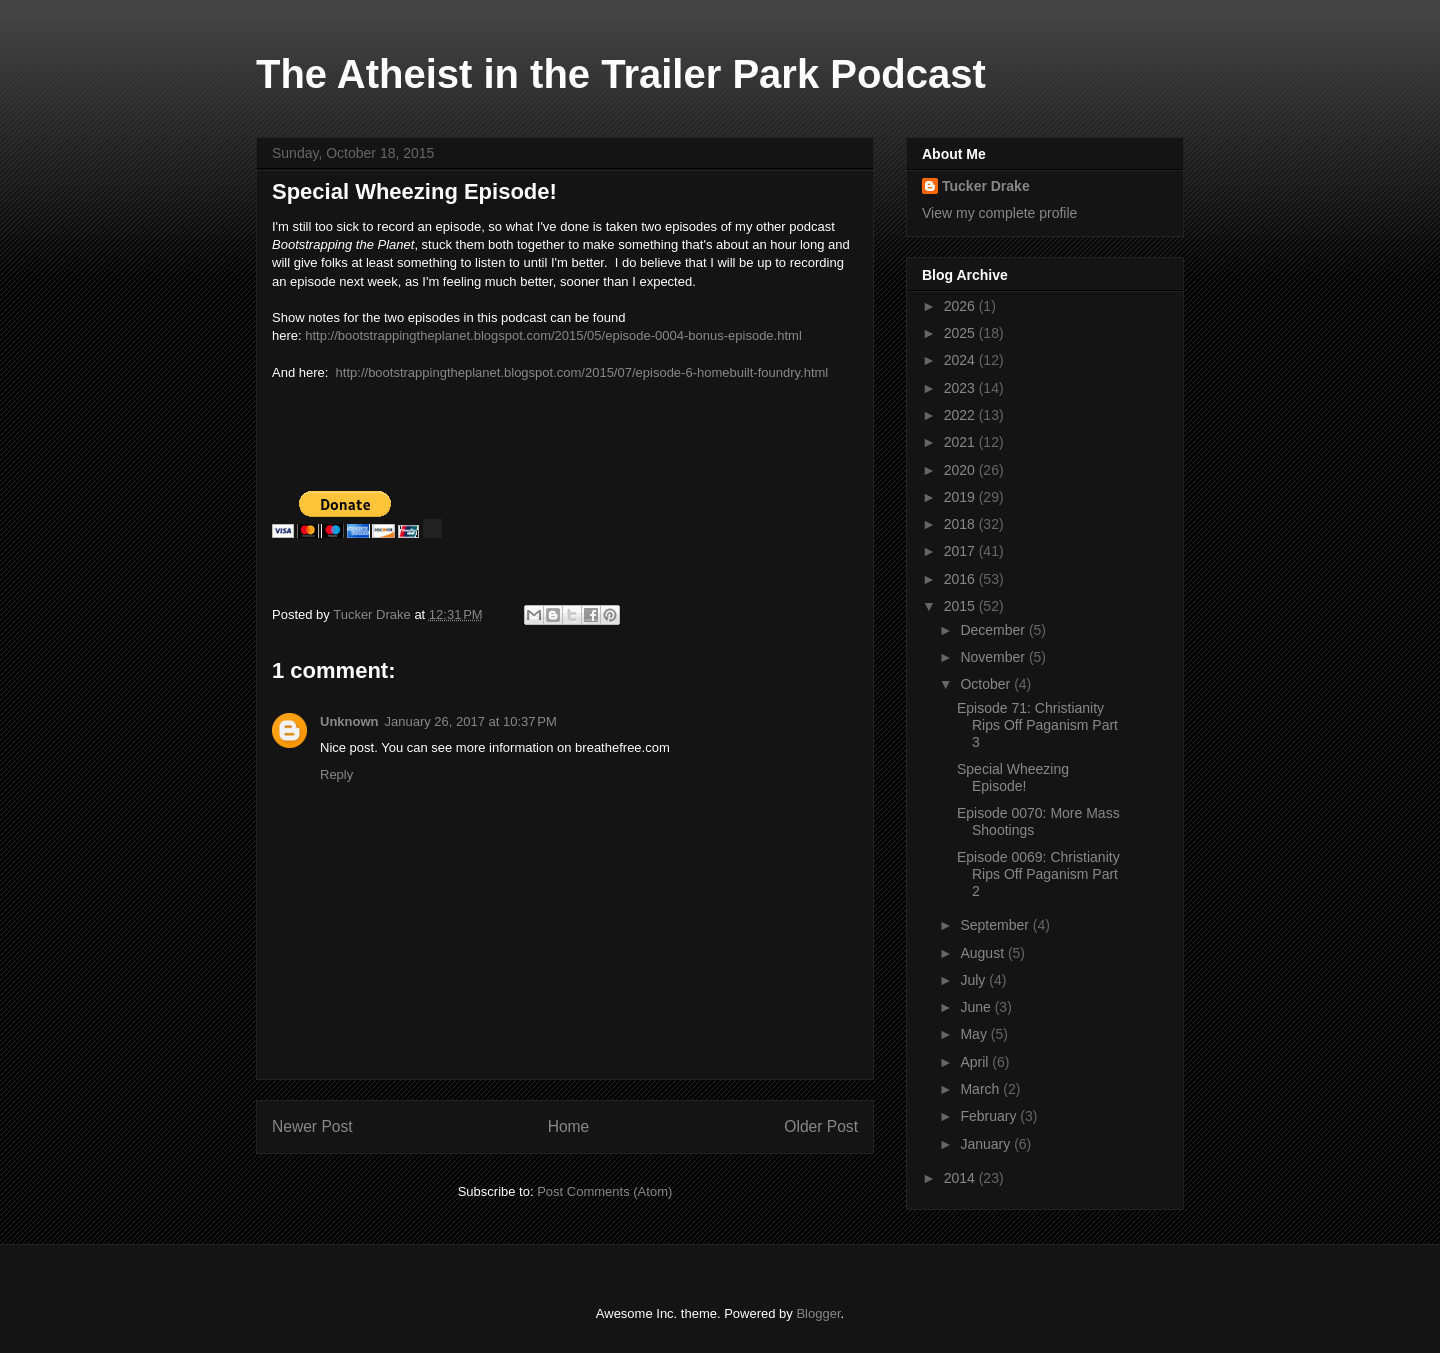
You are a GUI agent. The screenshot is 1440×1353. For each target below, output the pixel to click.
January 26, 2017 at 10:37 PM (471, 721)
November (994, 657)
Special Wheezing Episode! (1013, 777)
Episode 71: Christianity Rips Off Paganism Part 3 (1037, 725)
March (981, 1089)
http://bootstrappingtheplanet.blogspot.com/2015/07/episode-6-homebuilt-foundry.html (582, 372)
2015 (961, 606)
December (994, 630)
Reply (336, 774)
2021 (961, 442)
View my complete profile (999, 213)
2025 (961, 333)
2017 (961, 551)
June (977, 1007)
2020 (961, 470)
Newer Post (312, 1126)
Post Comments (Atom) (604, 1191)
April (976, 1062)
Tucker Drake (986, 186)
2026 (961, 306)
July (974, 980)
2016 (961, 579)
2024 (961, 360)
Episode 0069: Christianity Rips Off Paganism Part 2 (1038, 874)
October (987, 684)
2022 (961, 415)
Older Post (821, 1126)
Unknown (349, 721)
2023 (961, 388)
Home (569, 1126)
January (987, 1144)
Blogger (818, 1313)
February (990, 1116)
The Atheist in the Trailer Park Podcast (621, 74)
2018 (961, 524)
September (996, 925)
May (975, 1034)
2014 (961, 1178)
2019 (961, 497)
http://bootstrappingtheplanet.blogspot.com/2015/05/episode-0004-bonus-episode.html (553, 335)
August (983, 953)
